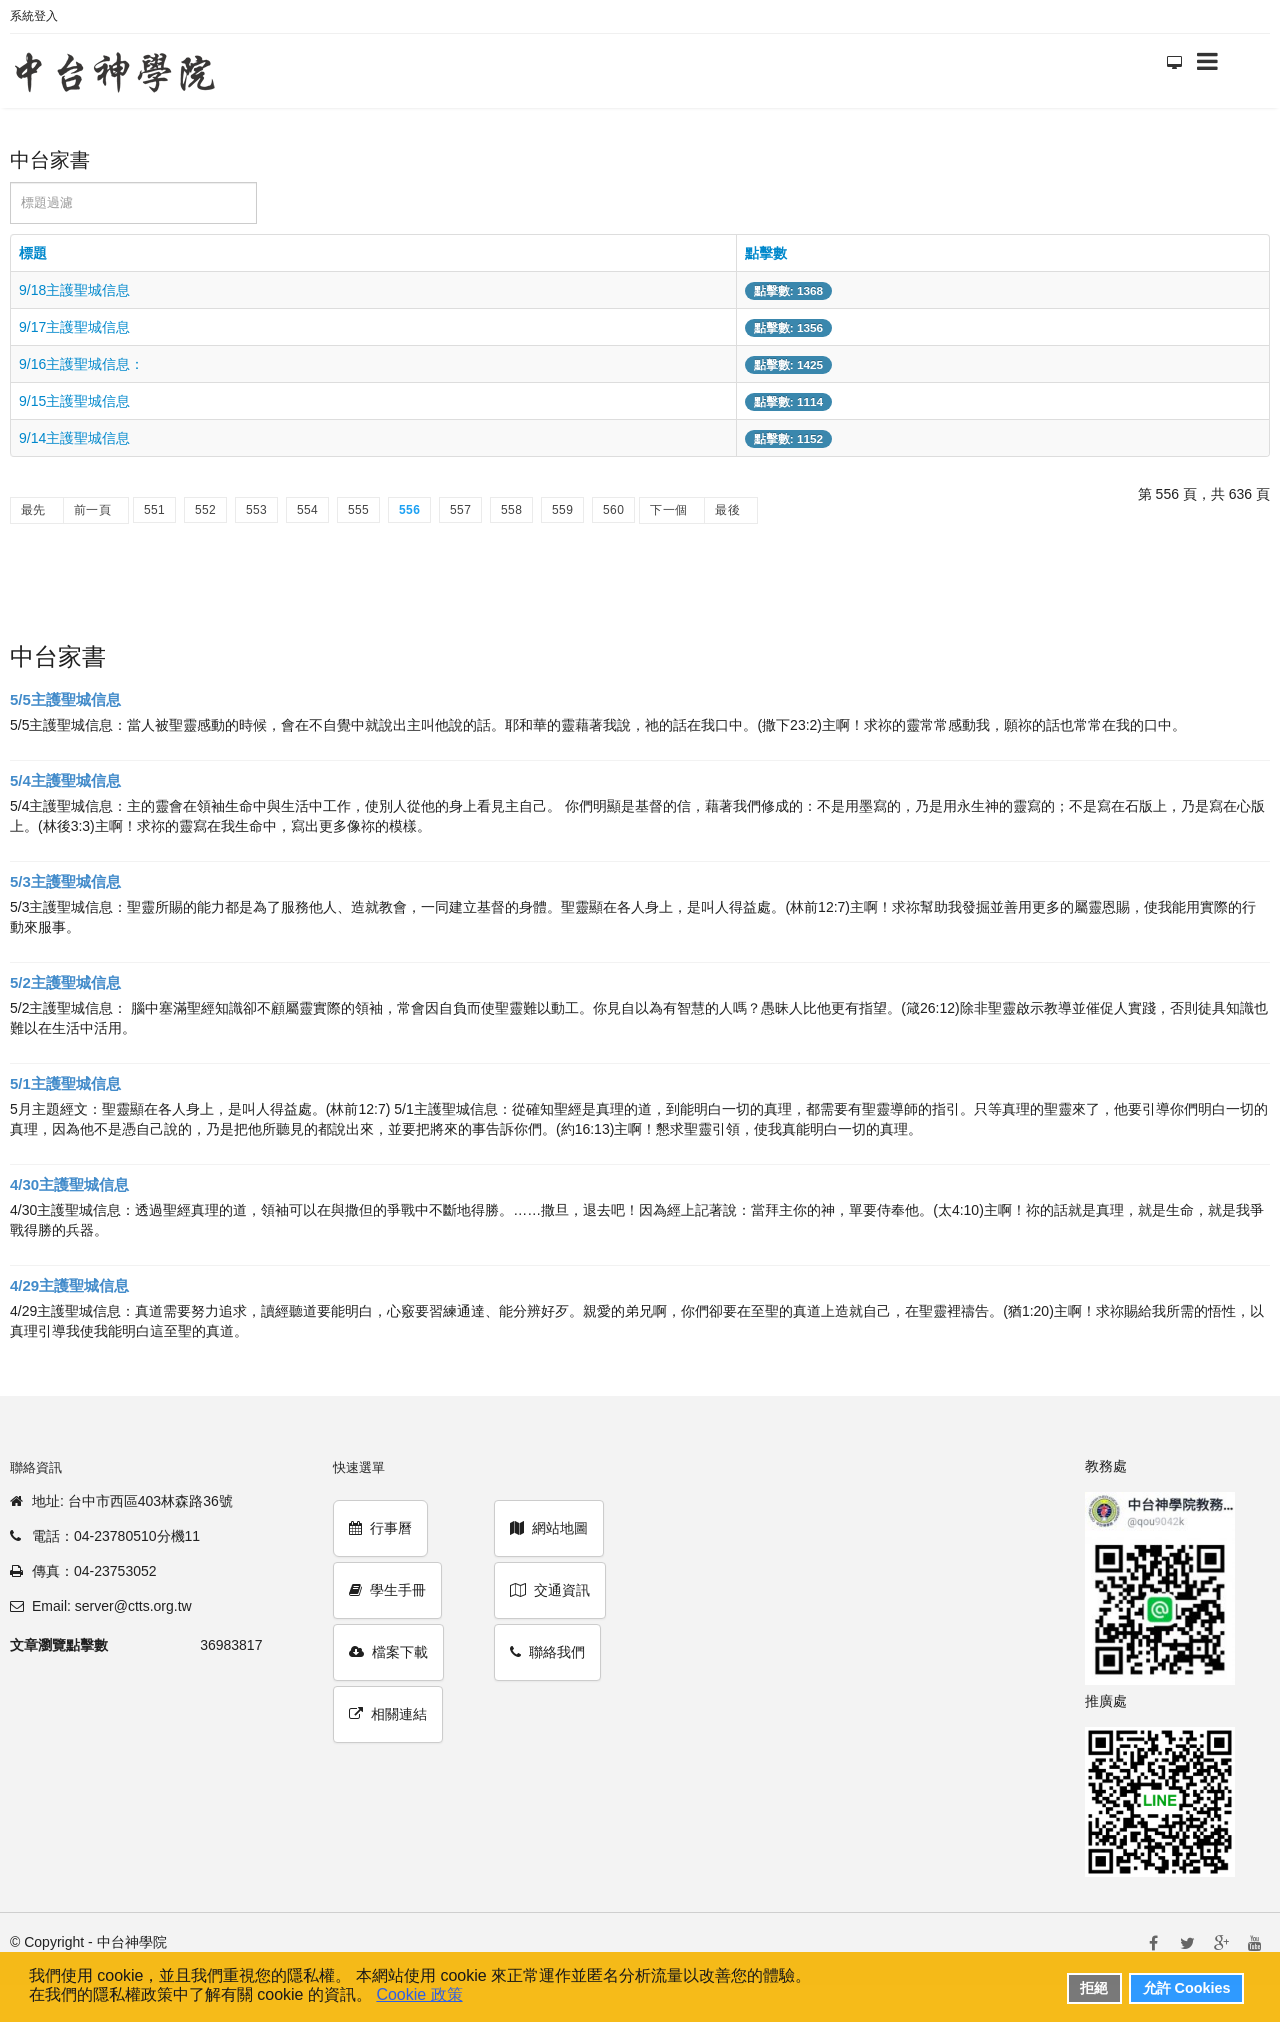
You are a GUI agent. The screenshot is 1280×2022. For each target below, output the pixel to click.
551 (154, 510)
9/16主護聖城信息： (81, 364)
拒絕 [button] (1094, 1988)
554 (307, 510)
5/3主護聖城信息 (65, 881)
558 (511, 510)
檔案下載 (388, 1652)
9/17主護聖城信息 (74, 327)
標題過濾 (10, 182)
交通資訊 (550, 1590)
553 (256, 510)
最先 (33, 510)
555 (358, 510)
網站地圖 (549, 1528)
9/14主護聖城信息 (74, 438)
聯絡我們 (547, 1652)
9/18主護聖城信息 (74, 290)
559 (562, 510)
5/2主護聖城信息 (65, 982)
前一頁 (92, 510)
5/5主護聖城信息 (65, 699)
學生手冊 (387, 1590)
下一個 (668, 510)
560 (613, 510)
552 (205, 510)
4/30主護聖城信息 (69, 1184)
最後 (727, 510)
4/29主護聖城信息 (69, 1285)
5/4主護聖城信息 (65, 780)
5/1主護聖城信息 (65, 1083)
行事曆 (380, 1528)
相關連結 (388, 1714)
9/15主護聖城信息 (74, 401)
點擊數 (766, 253)
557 (460, 510)
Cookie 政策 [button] (419, 1994)
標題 (33, 253)
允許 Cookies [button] (1187, 1988)
